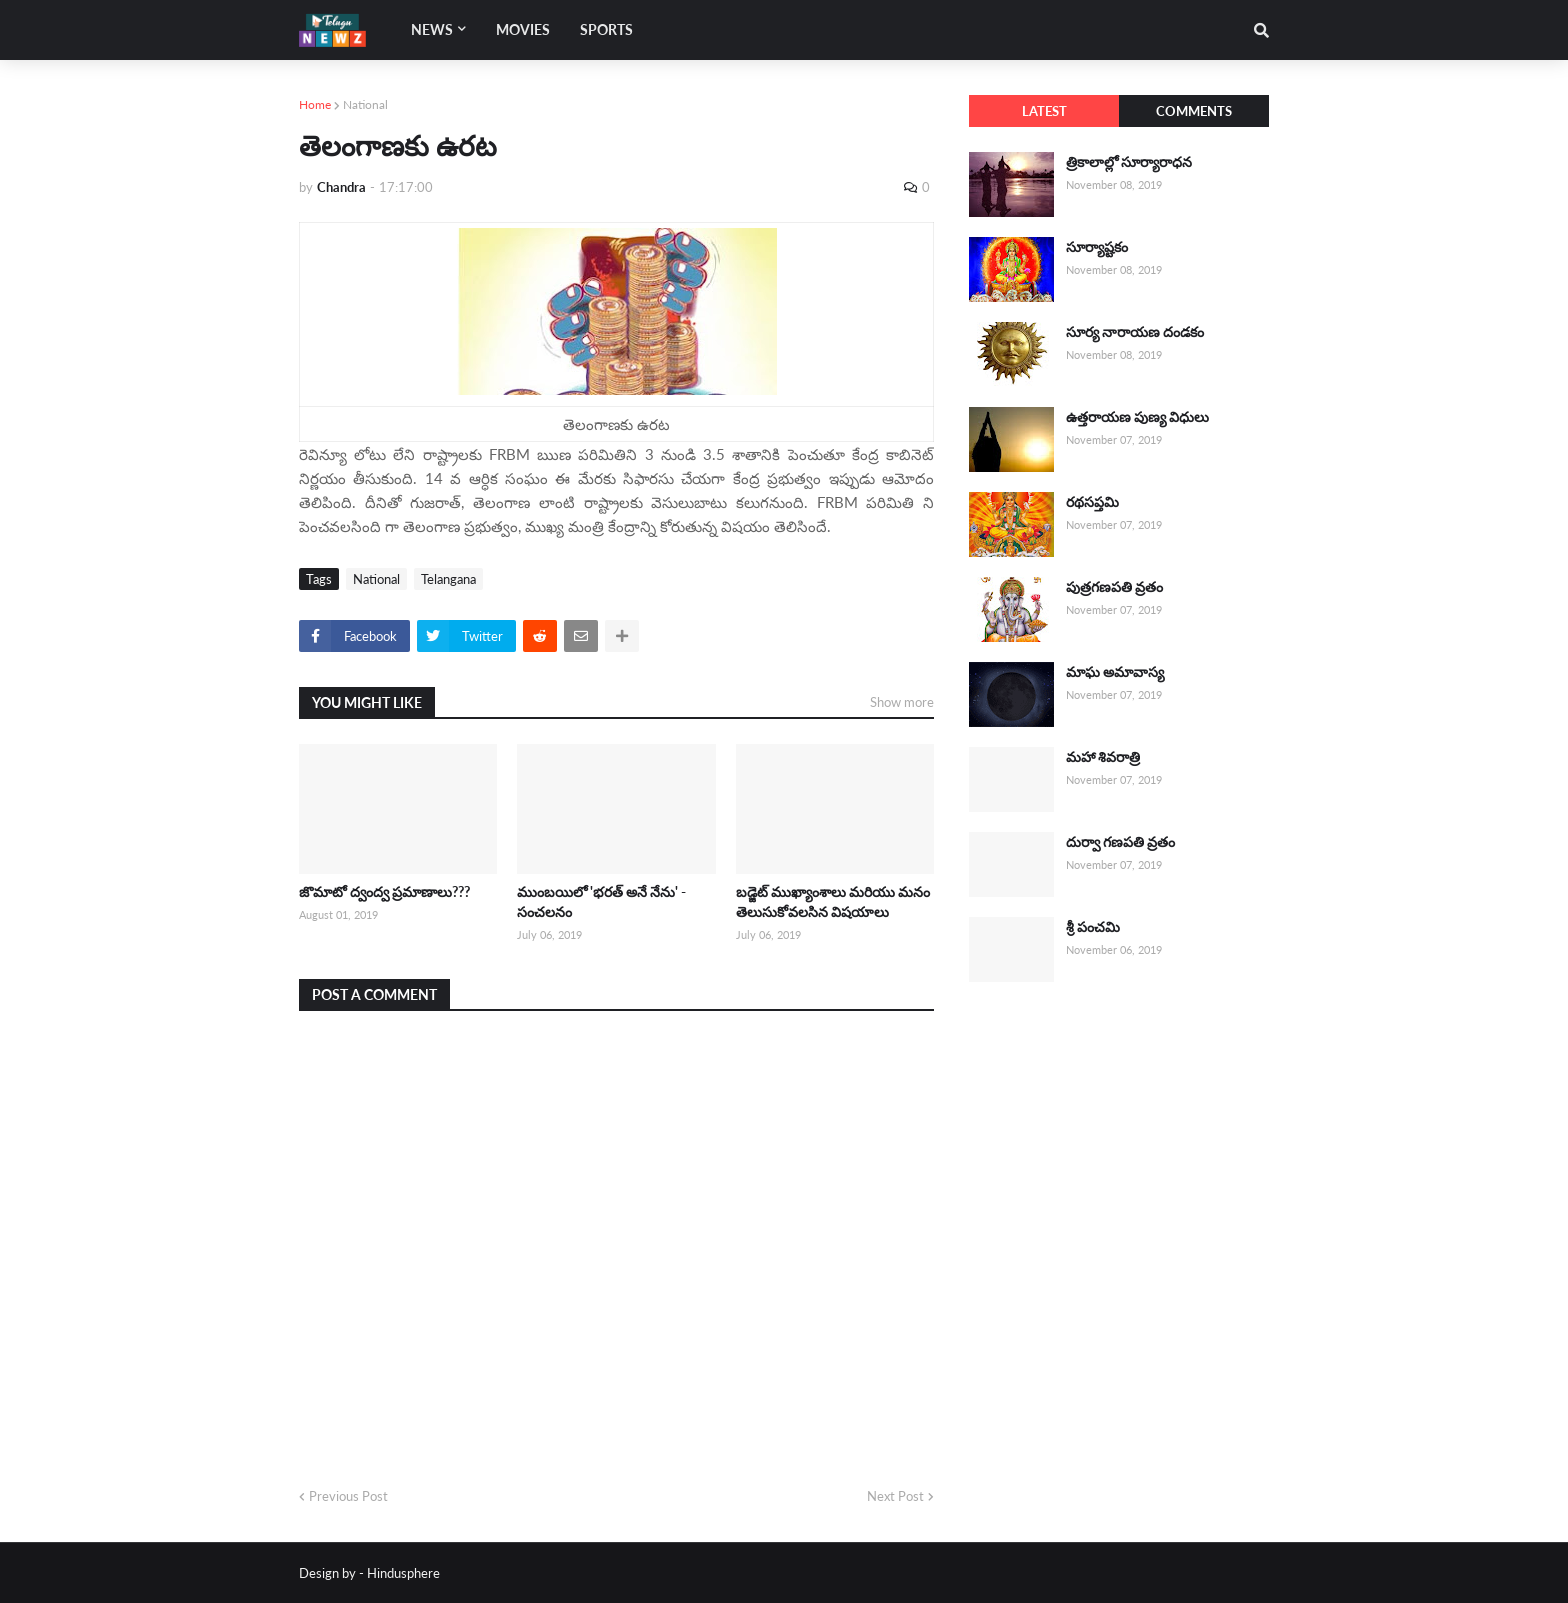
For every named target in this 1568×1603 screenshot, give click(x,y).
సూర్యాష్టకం (1097, 246)
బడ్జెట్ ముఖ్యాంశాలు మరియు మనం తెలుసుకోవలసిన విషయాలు (833, 901)
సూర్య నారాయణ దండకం (1135, 331)
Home (315, 104)
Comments (1194, 111)
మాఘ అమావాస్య (1115, 671)
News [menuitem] (432, 29)
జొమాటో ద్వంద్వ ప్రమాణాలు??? (384, 891)
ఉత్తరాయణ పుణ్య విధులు (1137, 416)
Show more (902, 702)
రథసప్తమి (1092, 501)
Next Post (895, 1496)
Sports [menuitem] (606, 29)
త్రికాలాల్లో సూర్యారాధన (1129, 161)
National (365, 104)
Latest (1044, 111)
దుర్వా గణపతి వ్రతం (1120, 841)
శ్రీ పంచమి (1093, 926)
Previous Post (348, 1496)
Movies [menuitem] (523, 29)
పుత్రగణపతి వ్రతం (1114, 586)
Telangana (448, 579)
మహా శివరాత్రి (1103, 756)
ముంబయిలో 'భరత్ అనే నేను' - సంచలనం (601, 901)
